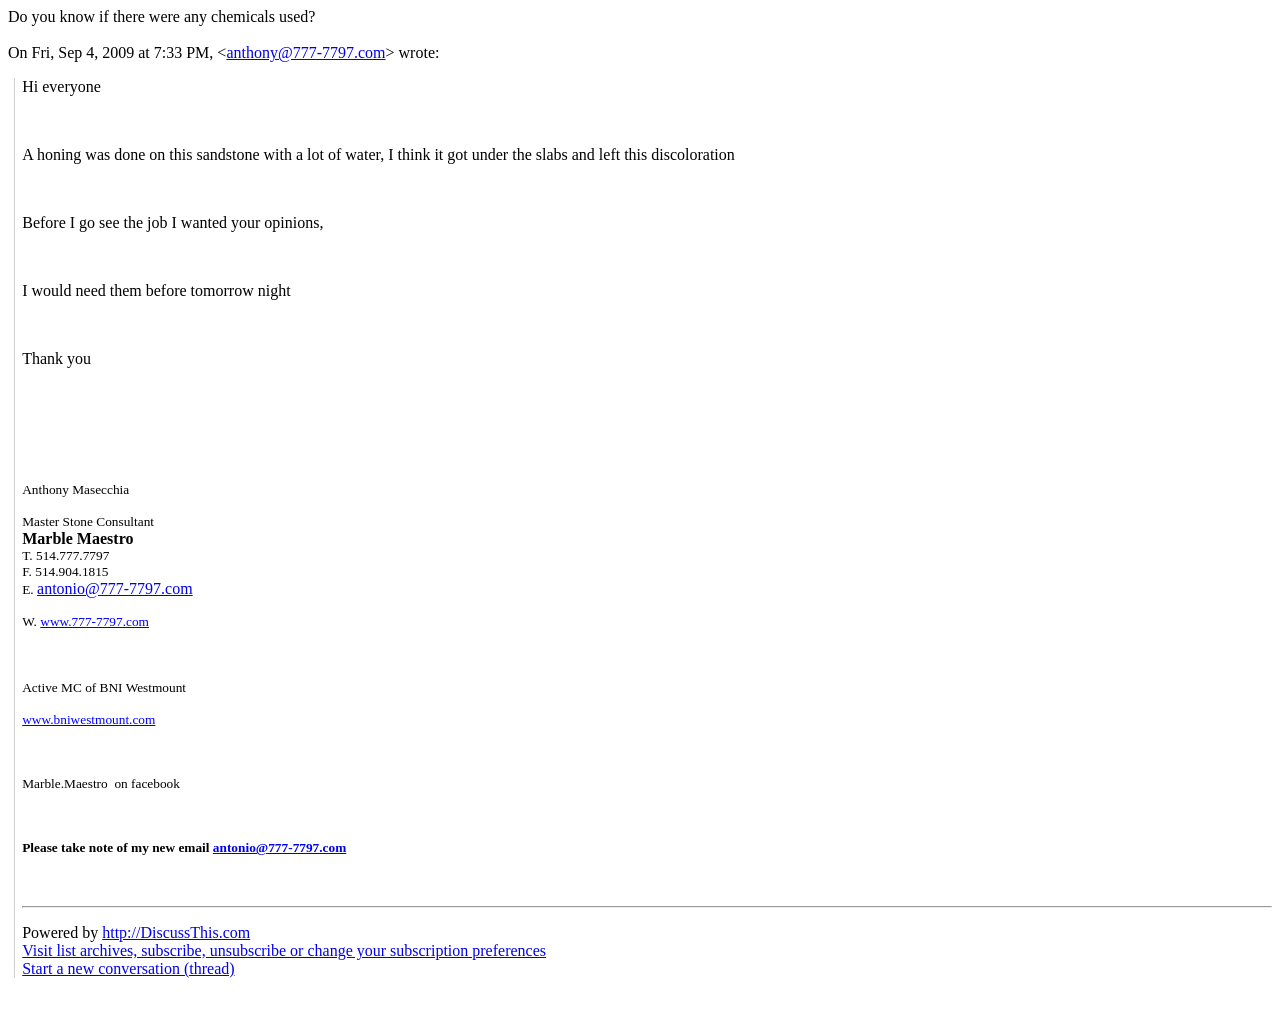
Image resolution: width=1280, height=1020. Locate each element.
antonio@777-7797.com (115, 588)
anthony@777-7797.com (305, 52)
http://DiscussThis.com (176, 932)
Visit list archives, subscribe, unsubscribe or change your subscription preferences (284, 950)
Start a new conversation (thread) (128, 968)
